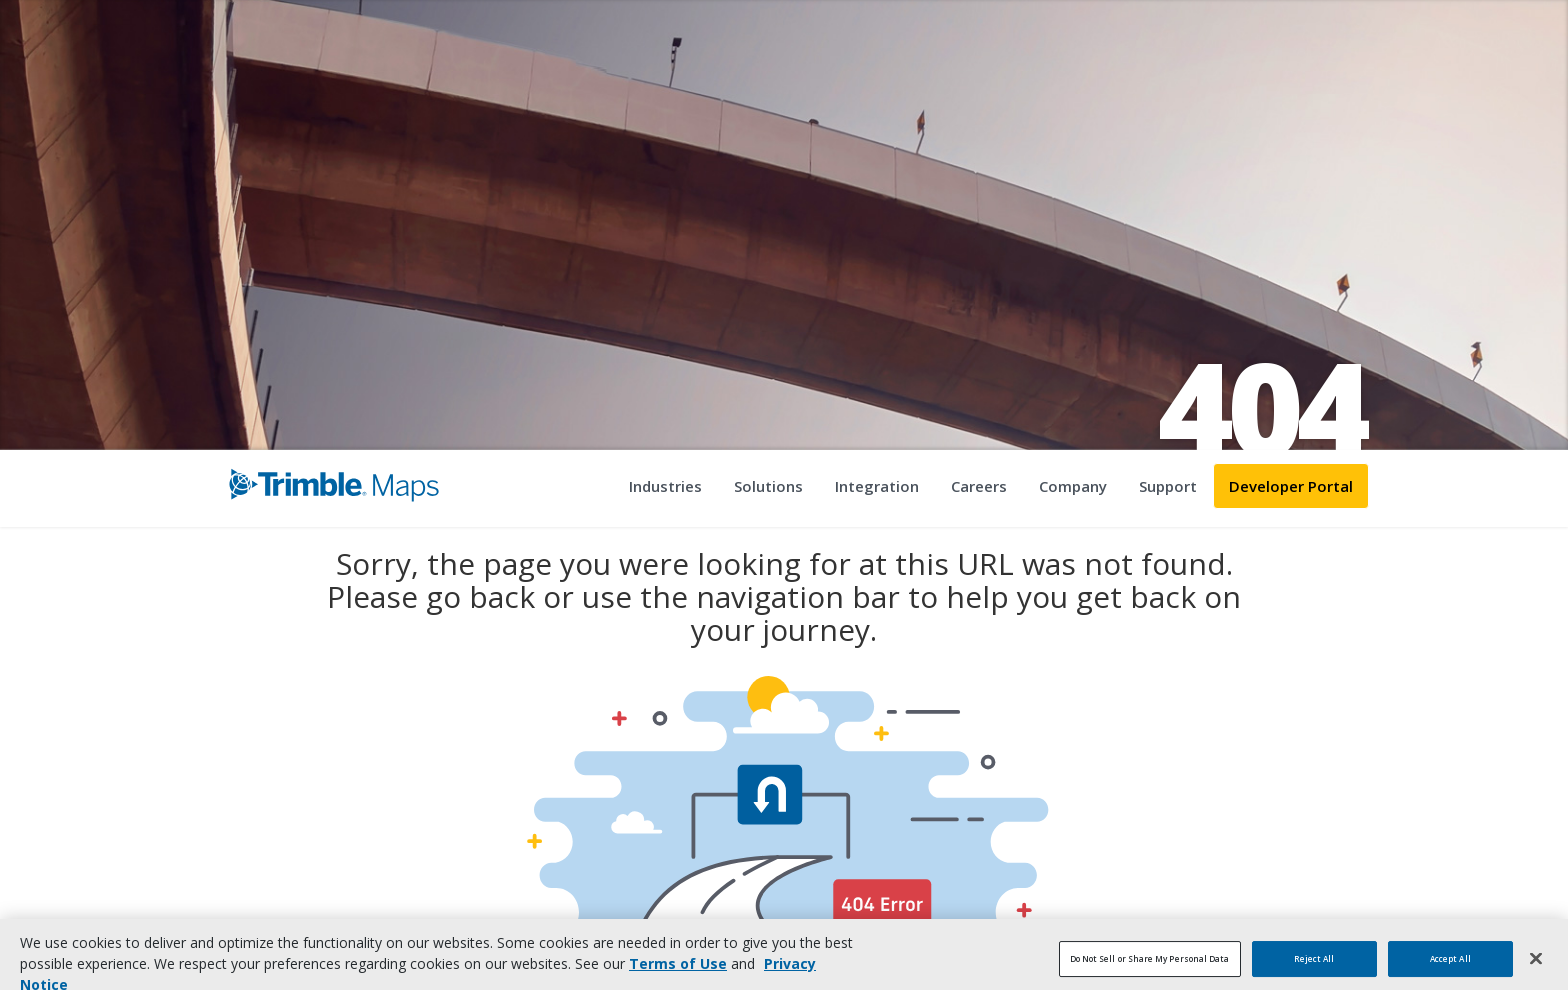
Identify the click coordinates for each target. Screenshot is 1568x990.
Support (1168, 486)
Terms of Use (678, 972)
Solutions (768, 486)
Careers (979, 486)
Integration (877, 486)
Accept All (1450, 967)
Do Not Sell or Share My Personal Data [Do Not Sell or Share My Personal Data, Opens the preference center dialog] (1150, 967)
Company (1073, 486)
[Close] (1536, 967)
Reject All (1314, 967)
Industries (665, 486)
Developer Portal (1291, 486)
